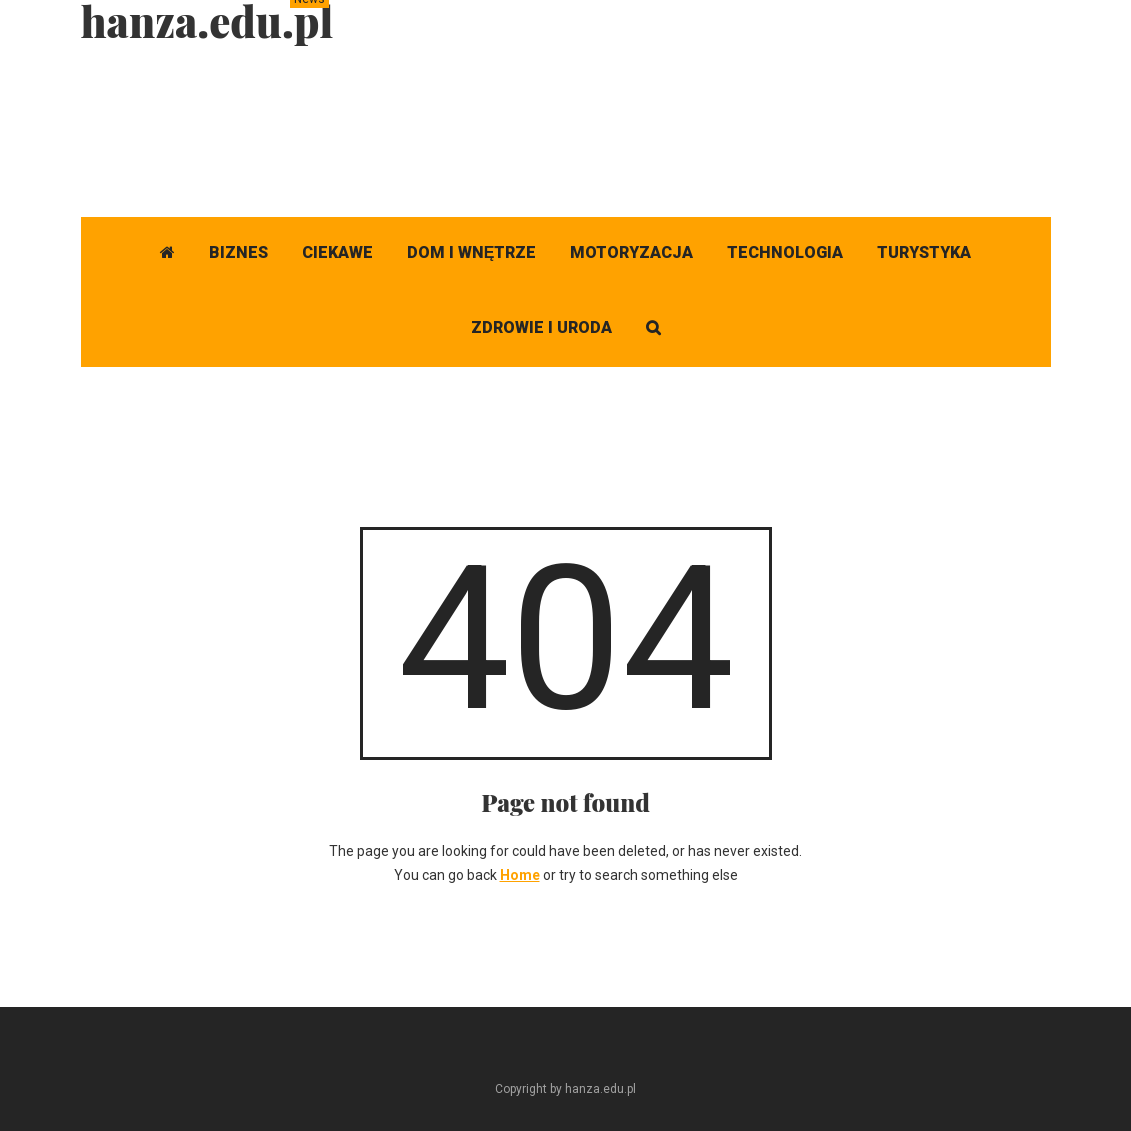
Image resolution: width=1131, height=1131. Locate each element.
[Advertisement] (687, 125)
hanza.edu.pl (207, 21)
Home (520, 875)
